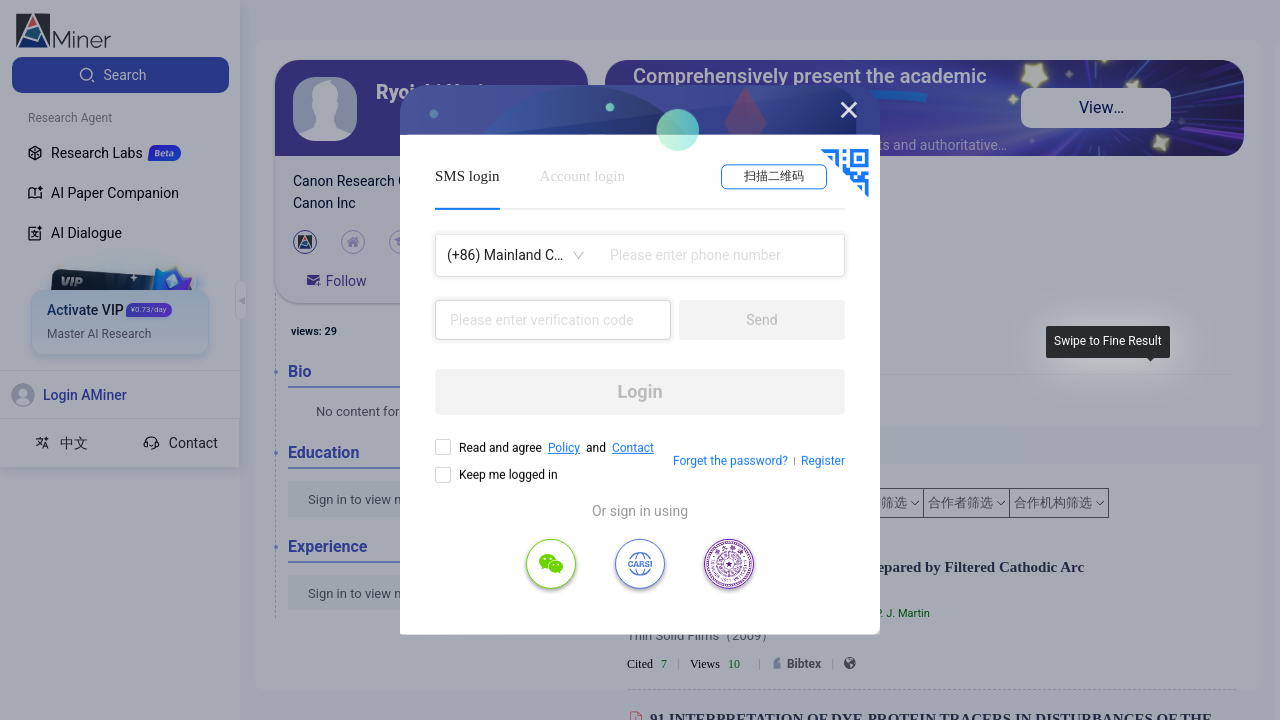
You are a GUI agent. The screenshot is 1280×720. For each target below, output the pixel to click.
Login (639, 391)
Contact (633, 448)
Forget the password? (730, 461)
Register (823, 461)
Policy (564, 448)
